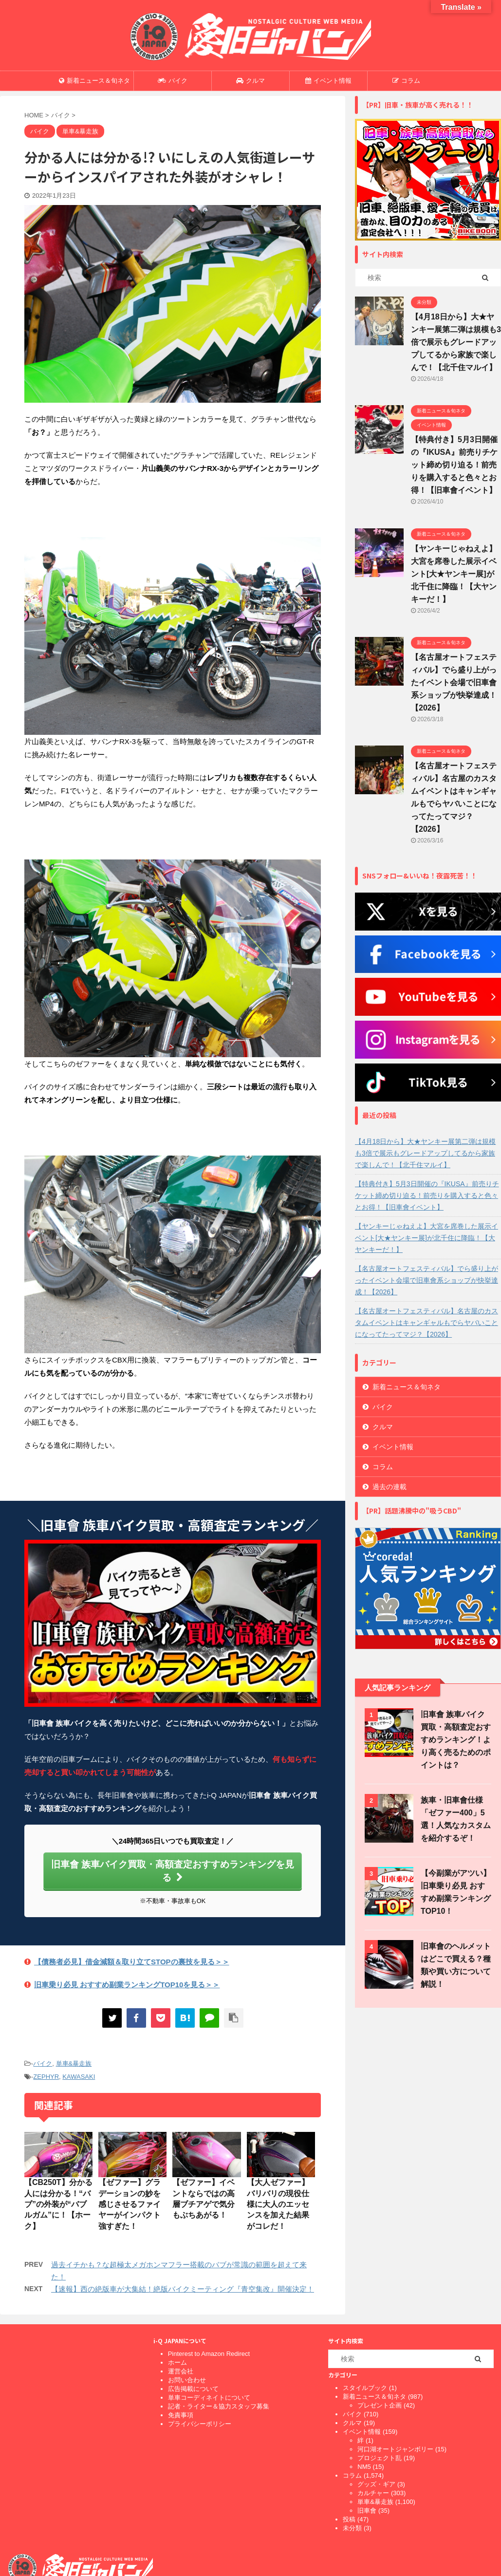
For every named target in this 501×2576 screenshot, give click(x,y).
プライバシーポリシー (199, 2423)
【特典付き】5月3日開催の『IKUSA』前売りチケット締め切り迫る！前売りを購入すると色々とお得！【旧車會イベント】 (454, 464)
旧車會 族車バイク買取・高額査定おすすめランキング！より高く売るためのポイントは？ (456, 1739)
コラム (406, 80)
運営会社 (180, 2371)
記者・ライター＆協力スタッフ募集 (218, 2406)
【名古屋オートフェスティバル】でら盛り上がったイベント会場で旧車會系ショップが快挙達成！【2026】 (454, 682)
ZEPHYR (46, 2076)
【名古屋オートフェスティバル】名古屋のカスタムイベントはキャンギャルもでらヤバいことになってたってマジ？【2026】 (426, 1322)
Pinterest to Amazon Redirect (209, 2353)
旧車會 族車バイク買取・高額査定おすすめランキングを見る (172, 1871)
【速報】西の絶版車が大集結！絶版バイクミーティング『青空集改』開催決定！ (182, 2289)
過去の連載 (389, 1487)
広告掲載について (193, 2388)
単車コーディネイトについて (209, 2397)
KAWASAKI (78, 2076)
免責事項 (180, 2415)
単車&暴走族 (74, 2063)
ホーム (177, 2362)
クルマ (250, 80)
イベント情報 (328, 80)
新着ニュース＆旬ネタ (94, 80)
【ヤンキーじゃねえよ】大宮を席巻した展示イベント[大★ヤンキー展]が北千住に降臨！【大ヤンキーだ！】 (454, 573)
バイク (172, 80)
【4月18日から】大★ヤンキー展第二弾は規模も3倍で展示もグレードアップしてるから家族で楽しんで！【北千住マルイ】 (456, 342)
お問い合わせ (187, 2380)
